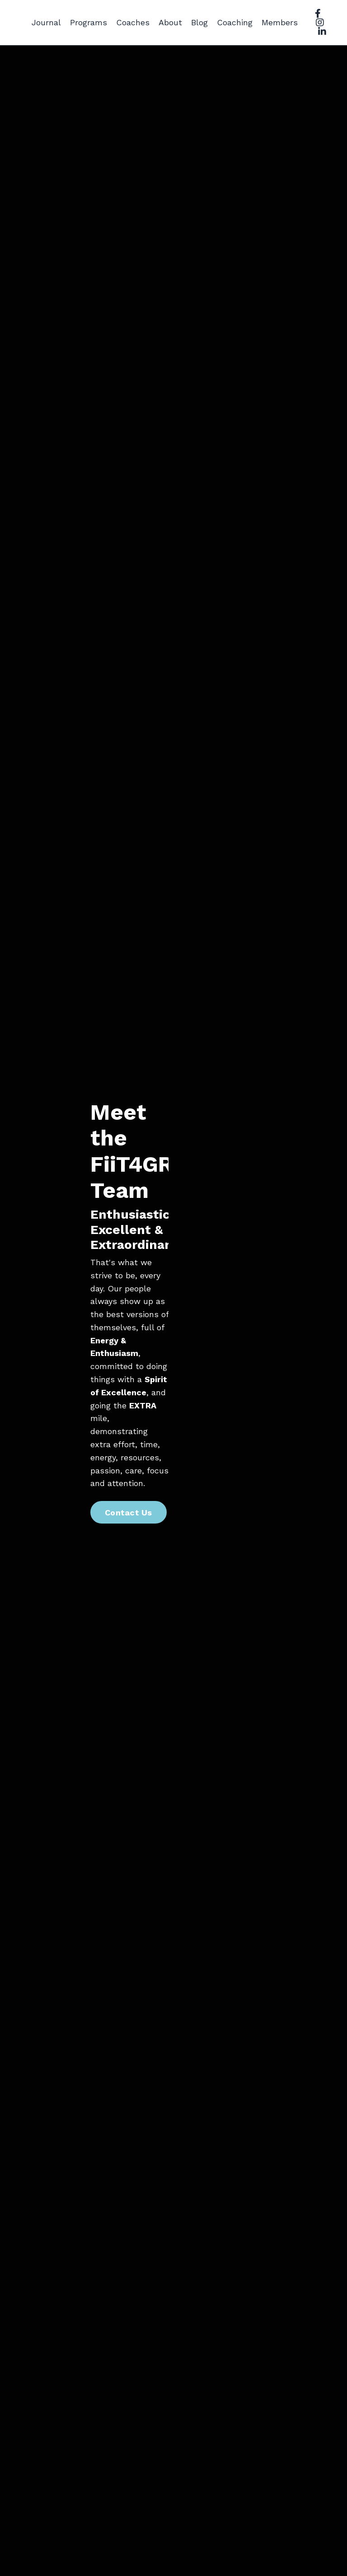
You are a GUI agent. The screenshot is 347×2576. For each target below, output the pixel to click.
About (170, 22)
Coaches (133, 22)
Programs (88, 22)
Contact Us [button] (128, 1512)
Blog (199, 22)
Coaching (235, 22)
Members (280, 22)
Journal (46, 22)
